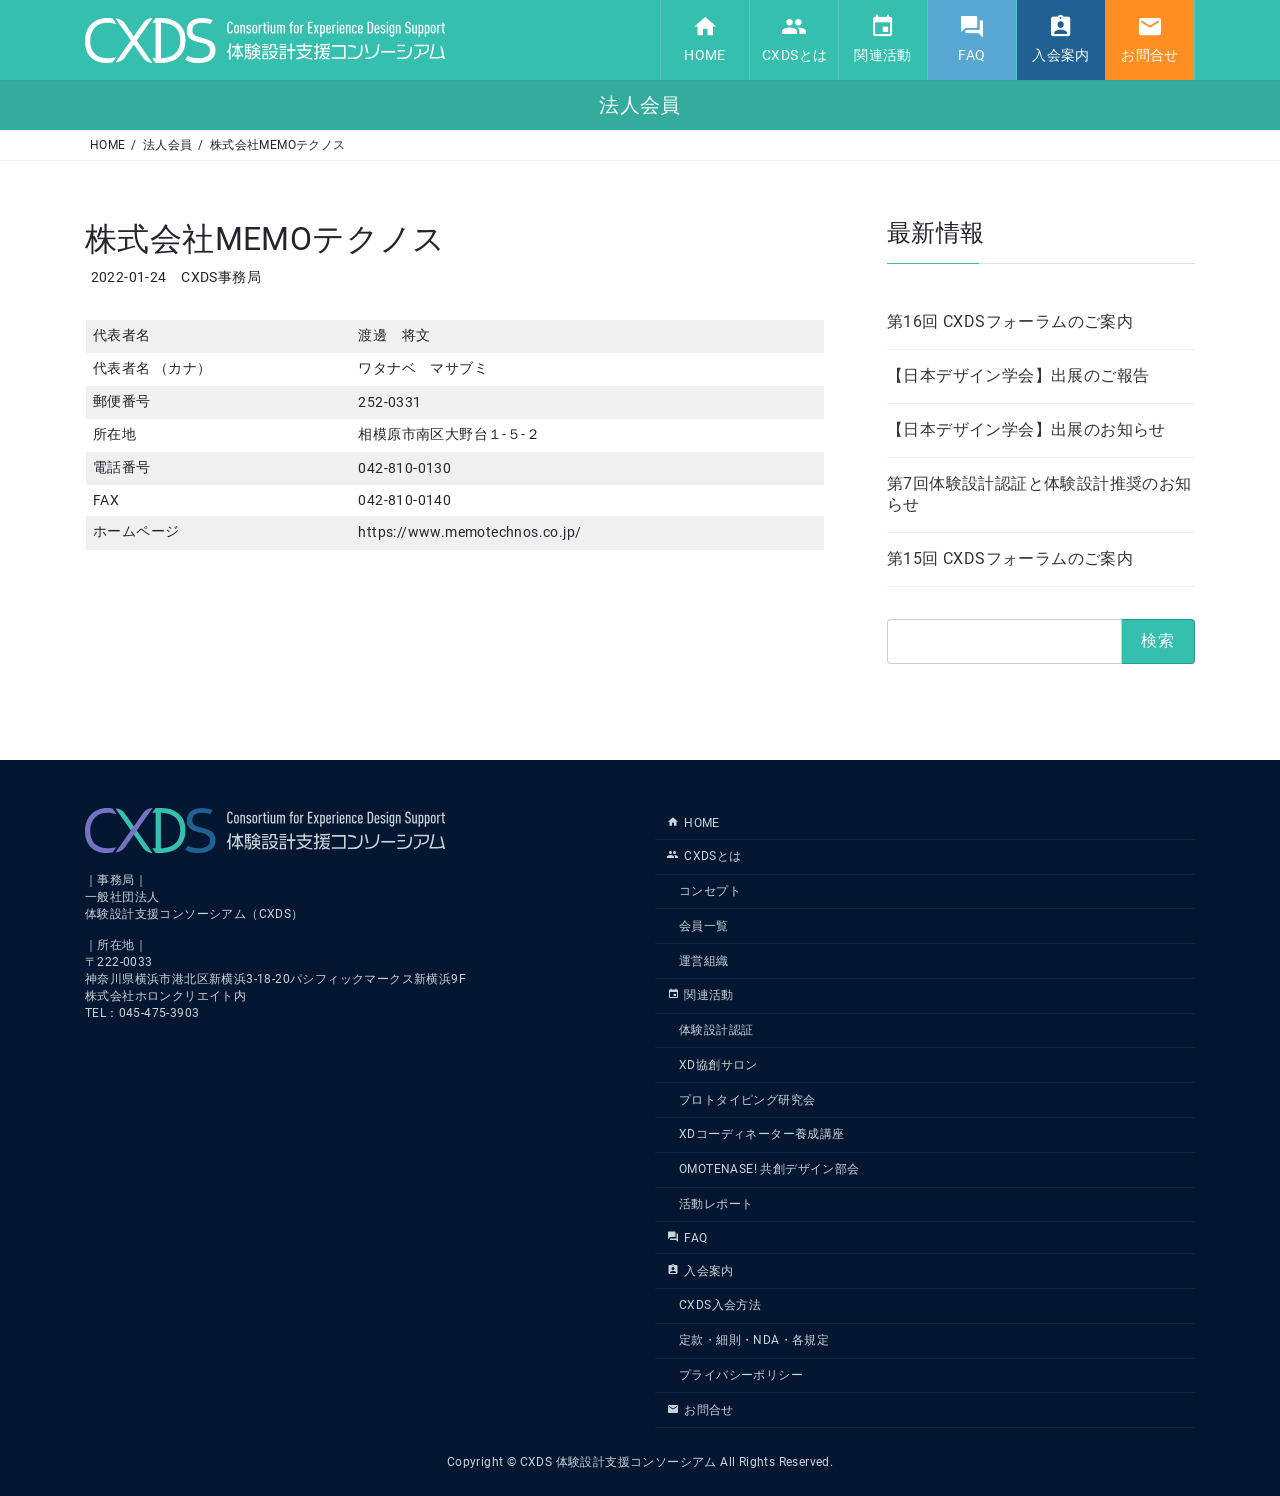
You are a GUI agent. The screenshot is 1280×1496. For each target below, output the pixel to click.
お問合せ (700, 1409)
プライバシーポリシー (741, 1375)
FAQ (687, 1238)
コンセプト (710, 891)
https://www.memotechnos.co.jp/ (469, 532)
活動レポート (716, 1204)
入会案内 (700, 1270)
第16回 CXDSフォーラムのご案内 (1010, 320)
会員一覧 (704, 926)
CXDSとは (704, 856)
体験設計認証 (716, 1030)
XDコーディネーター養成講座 (762, 1134)
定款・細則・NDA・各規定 (754, 1340)
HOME (693, 823)
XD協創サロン (718, 1065)
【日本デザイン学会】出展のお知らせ (1026, 428)
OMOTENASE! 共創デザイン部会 (769, 1169)
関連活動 (700, 995)
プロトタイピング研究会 (747, 1099)
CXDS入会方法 (720, 1305)
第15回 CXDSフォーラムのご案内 (1010, 557)
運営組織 (704, 960)
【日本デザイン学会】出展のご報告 (1018, 374)
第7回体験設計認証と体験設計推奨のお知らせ (1039, 493)
